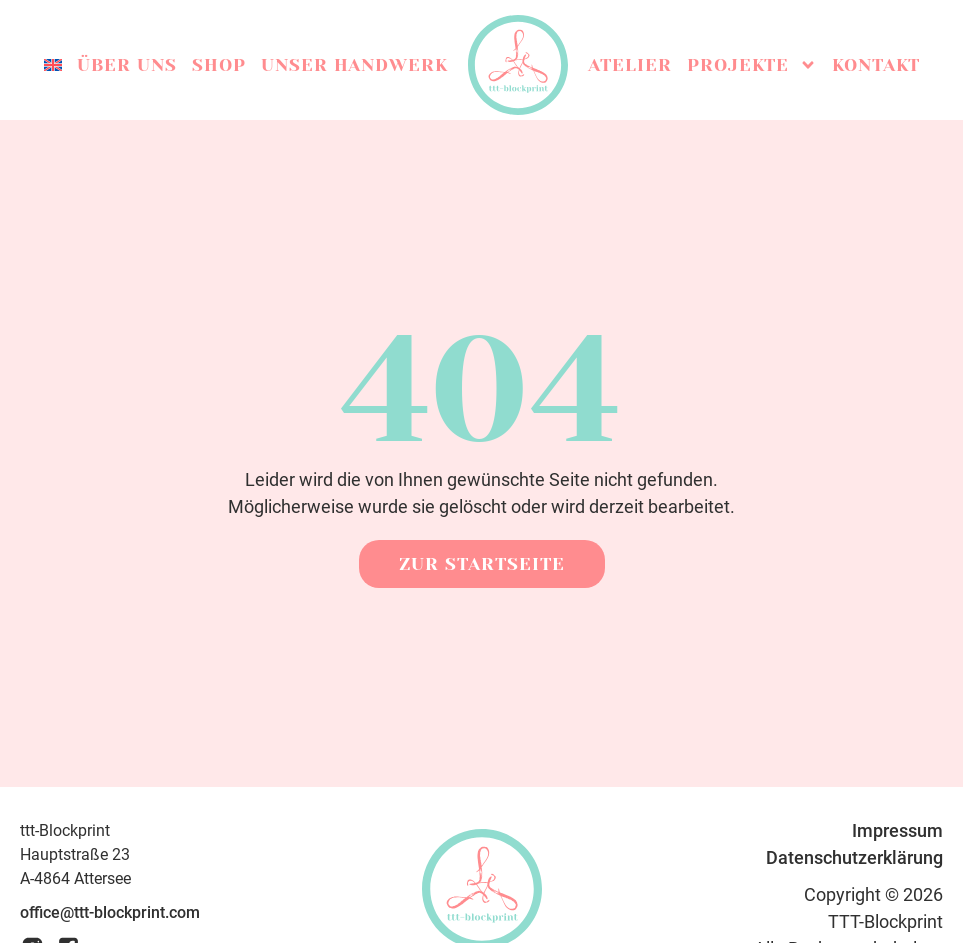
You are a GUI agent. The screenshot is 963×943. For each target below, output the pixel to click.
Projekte (752, 65)
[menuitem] (53, 65)
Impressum (897, 830)
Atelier (630, 65)
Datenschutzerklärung (854, 857)
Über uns (127, 65)
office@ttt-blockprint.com (110, 912)
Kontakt (876, 65)
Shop (219, 65)
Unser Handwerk (354, 65)
